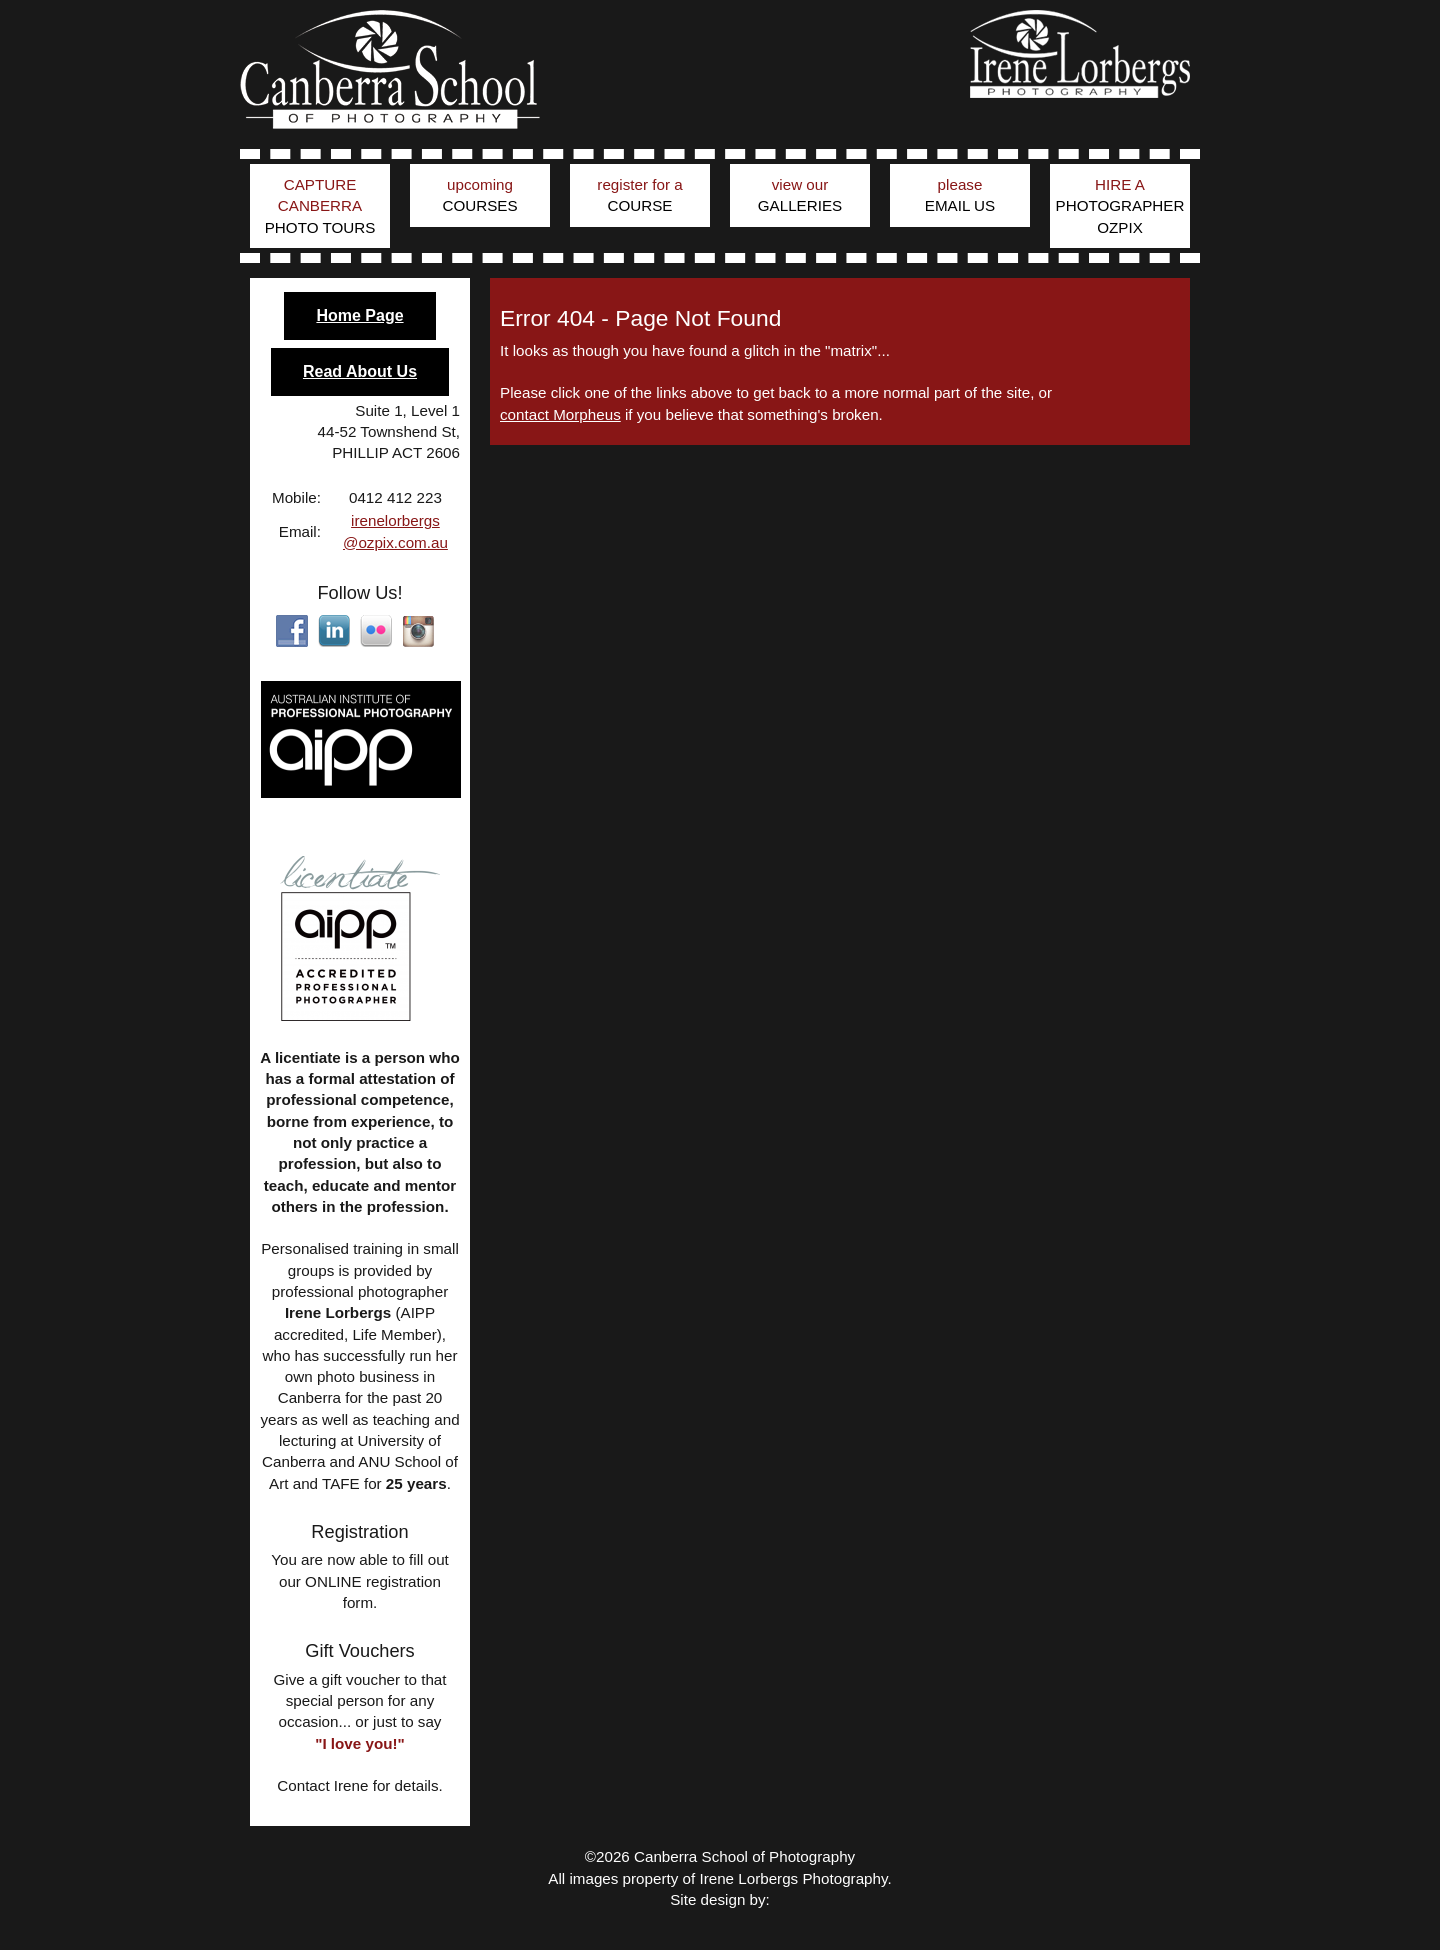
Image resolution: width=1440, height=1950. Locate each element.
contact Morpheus (560, 414)
